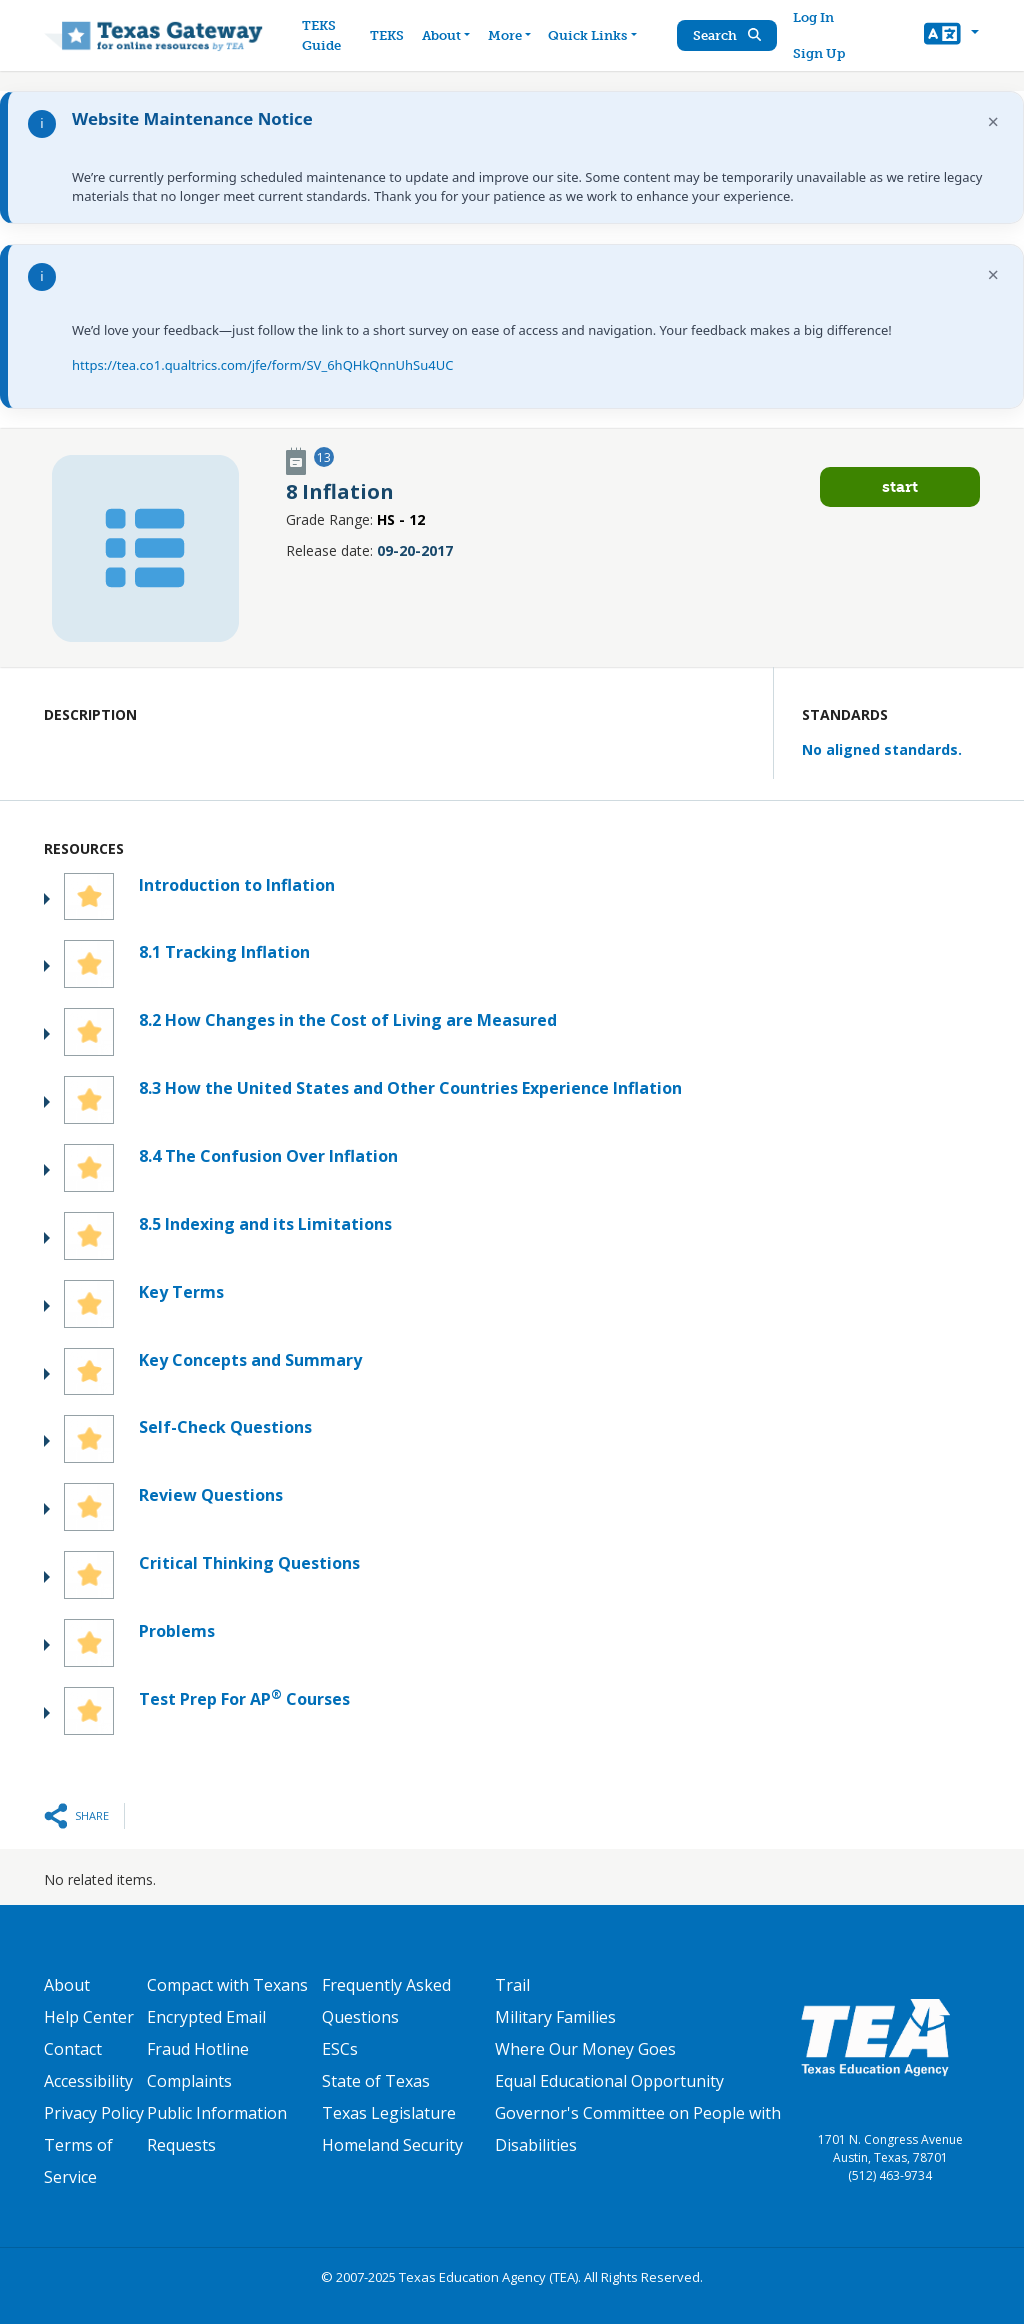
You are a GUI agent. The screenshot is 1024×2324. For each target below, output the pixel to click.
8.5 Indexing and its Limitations (265, 1224)
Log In (813, 17)
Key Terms (181, 1292)
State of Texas (376, 2081)
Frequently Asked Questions (386, 2001)
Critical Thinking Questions (249, 1563)
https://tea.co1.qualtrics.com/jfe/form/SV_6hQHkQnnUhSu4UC (262, 365)
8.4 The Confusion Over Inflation (268, 1156)
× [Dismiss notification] (993, 121)
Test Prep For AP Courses (244, 1698)
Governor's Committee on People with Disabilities (638, 2129)
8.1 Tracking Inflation (224, 952)
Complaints (189, 2081)
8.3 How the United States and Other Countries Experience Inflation (410, 1088)
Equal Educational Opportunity (609, 2081)
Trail (512, 1985)
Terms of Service (78, 2161)
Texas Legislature (389, 2113)
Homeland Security (392, 2145)
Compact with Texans (227, 1985)
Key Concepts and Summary (250, 1360)
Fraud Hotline (198, 2049)
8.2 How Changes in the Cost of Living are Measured (348, 1020)
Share (92, 1815)
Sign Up (819, 53)
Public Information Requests (217, 2129)
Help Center (89, 2017)
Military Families (555, 2017)
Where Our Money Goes (585, 2049)
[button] (951, 36)
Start (900, 486)
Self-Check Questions (225, 1427)
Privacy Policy (94, 2113)
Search (727, 35)
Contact (73, 2049)
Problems (177, 1631)
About (67, 1985)
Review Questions (211, 1495)
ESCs (340, 2049)
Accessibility (88, 2081)
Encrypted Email (206, 2017)
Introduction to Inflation (237, 885)
